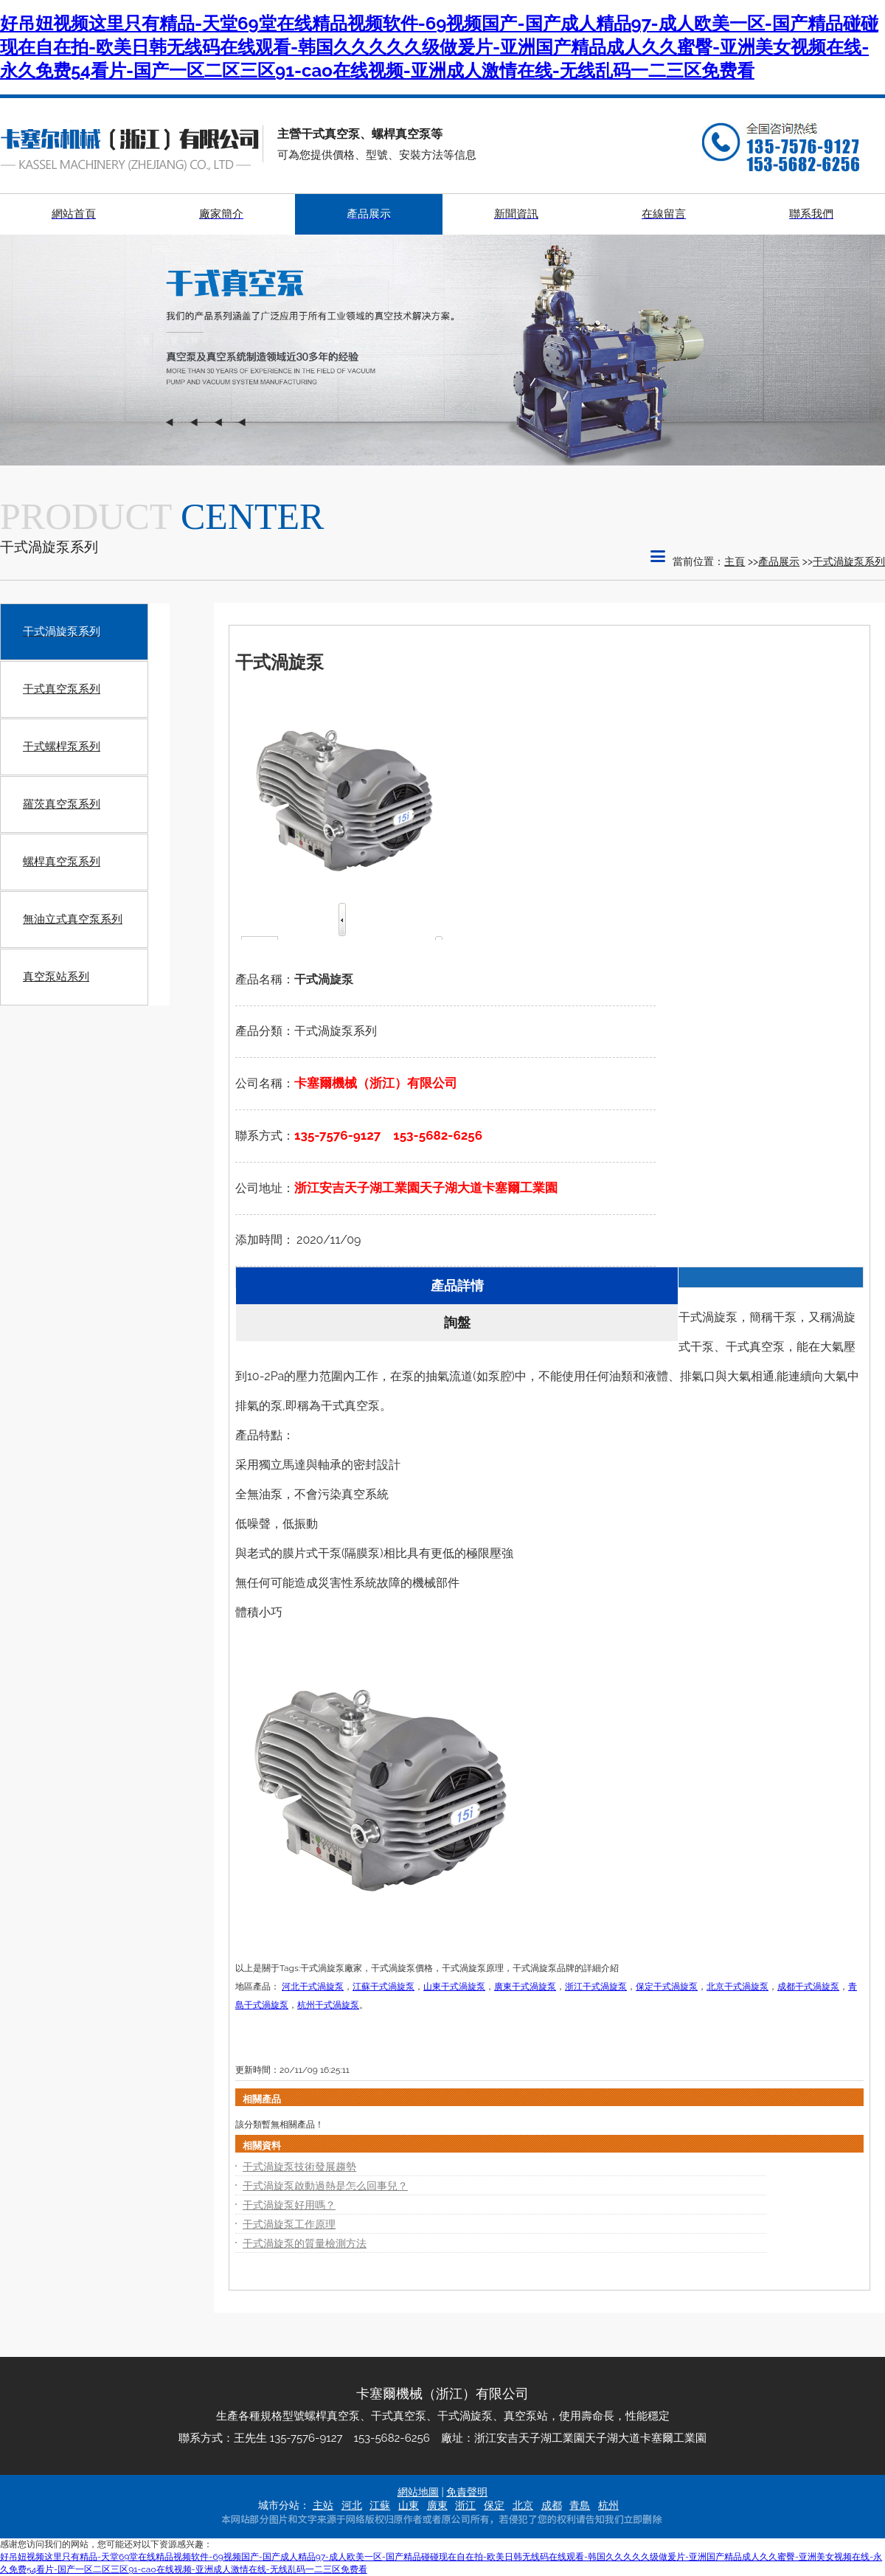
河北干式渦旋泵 (313, 1986)
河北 (351, 2505)
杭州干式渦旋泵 (328, 2005)
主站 (323, 2505)
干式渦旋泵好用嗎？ (289, 2205)
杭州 (608, 2505)
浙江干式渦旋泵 (596, 1986)
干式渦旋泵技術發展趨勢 (299, 2166)
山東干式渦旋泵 (454, 1986)
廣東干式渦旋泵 (525, 1986)
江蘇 (379, 2505)
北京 (523, 2505)
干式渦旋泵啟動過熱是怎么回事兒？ (325, 2186)
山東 (408, 2505)
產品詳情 (457, 1285)
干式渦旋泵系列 (849, 561)
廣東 (437, 2505)
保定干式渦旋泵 (667, 1986)
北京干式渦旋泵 (737, 1986)
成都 (551, 2505)
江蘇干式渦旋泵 (383, 1986)
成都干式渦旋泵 (808, 1986)
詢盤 (457, 1322)
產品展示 (778, 561)
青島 (579, 2505)
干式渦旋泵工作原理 (289, 2224)
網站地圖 (418, 2492)
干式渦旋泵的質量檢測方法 (305, 2243)
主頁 (734, 561)
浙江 (465, 2505)
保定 (494, 2505)
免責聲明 (466, 2492)
